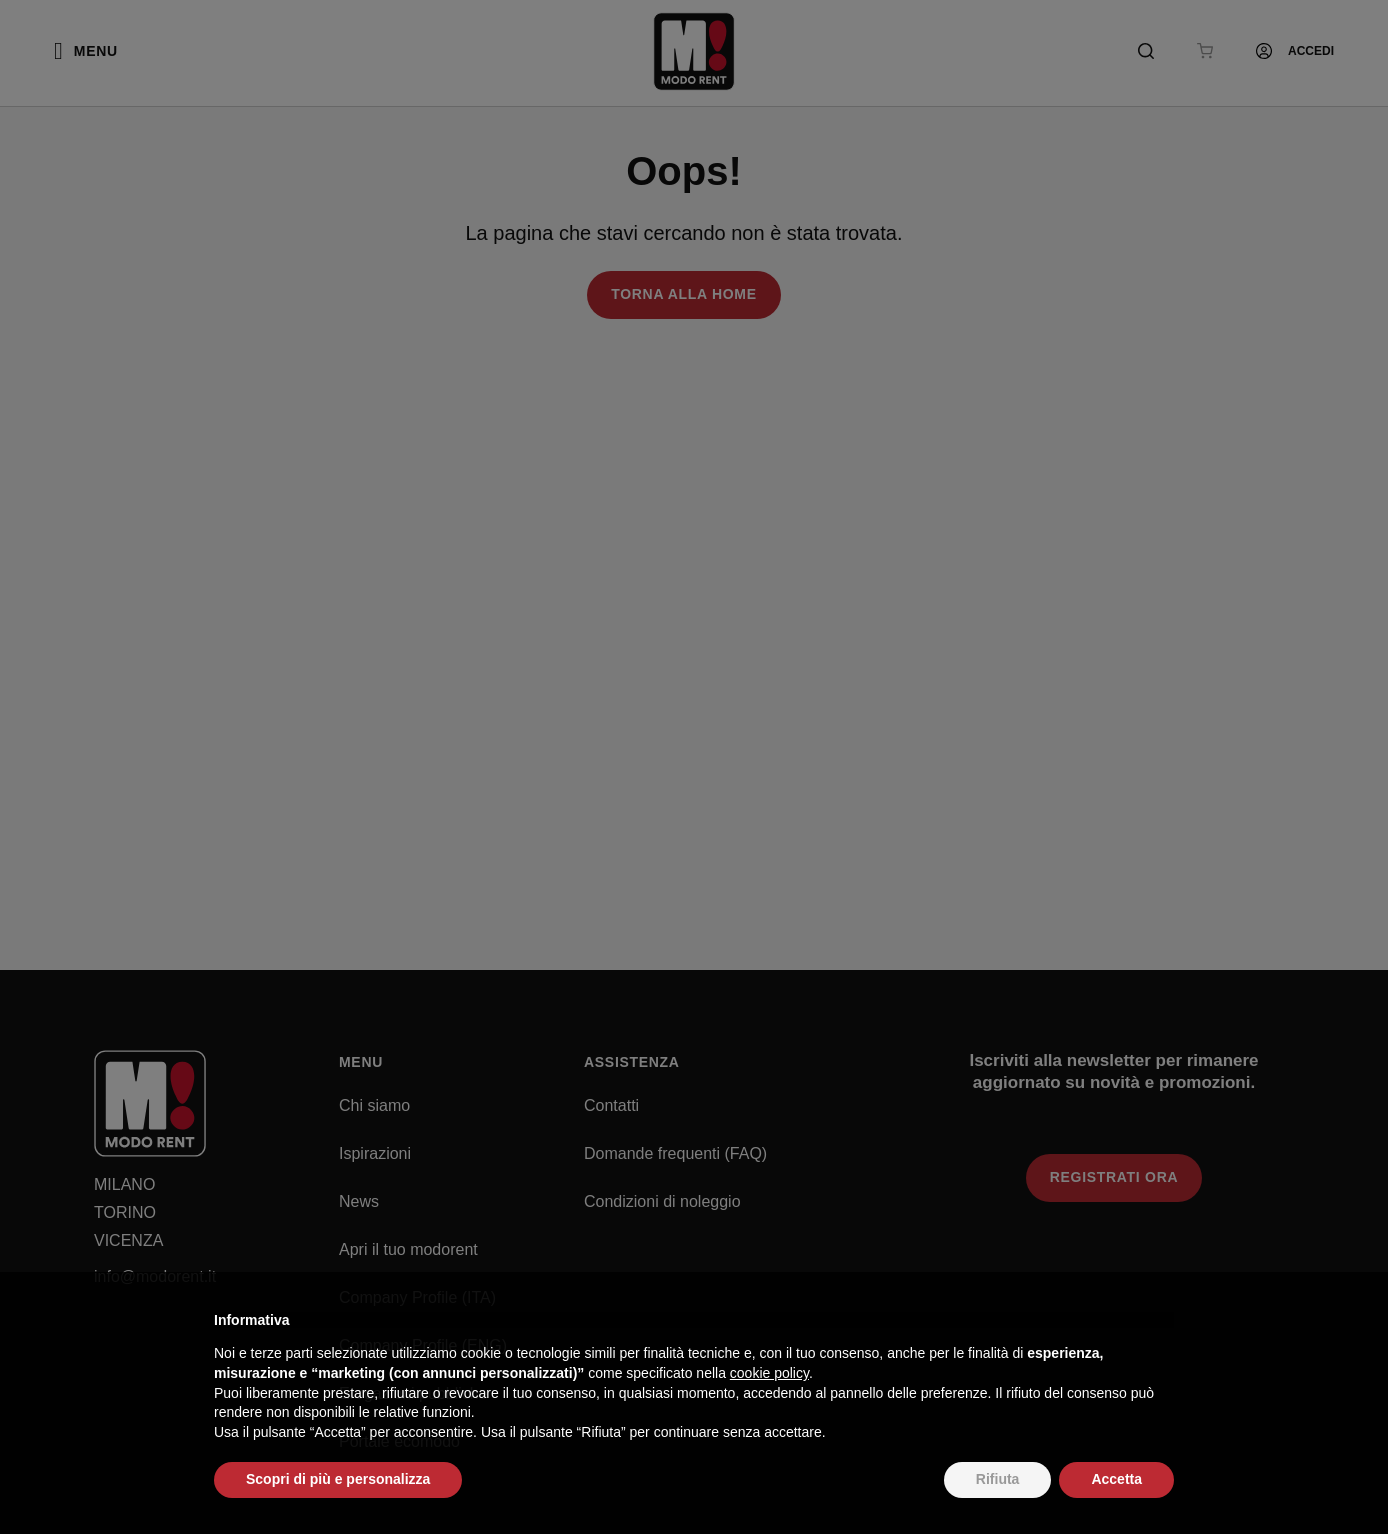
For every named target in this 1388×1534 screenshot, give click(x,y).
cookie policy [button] (769, 1373)
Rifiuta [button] (998, 1479)
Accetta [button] (1116, 1479)
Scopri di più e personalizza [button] (338, 1479)
